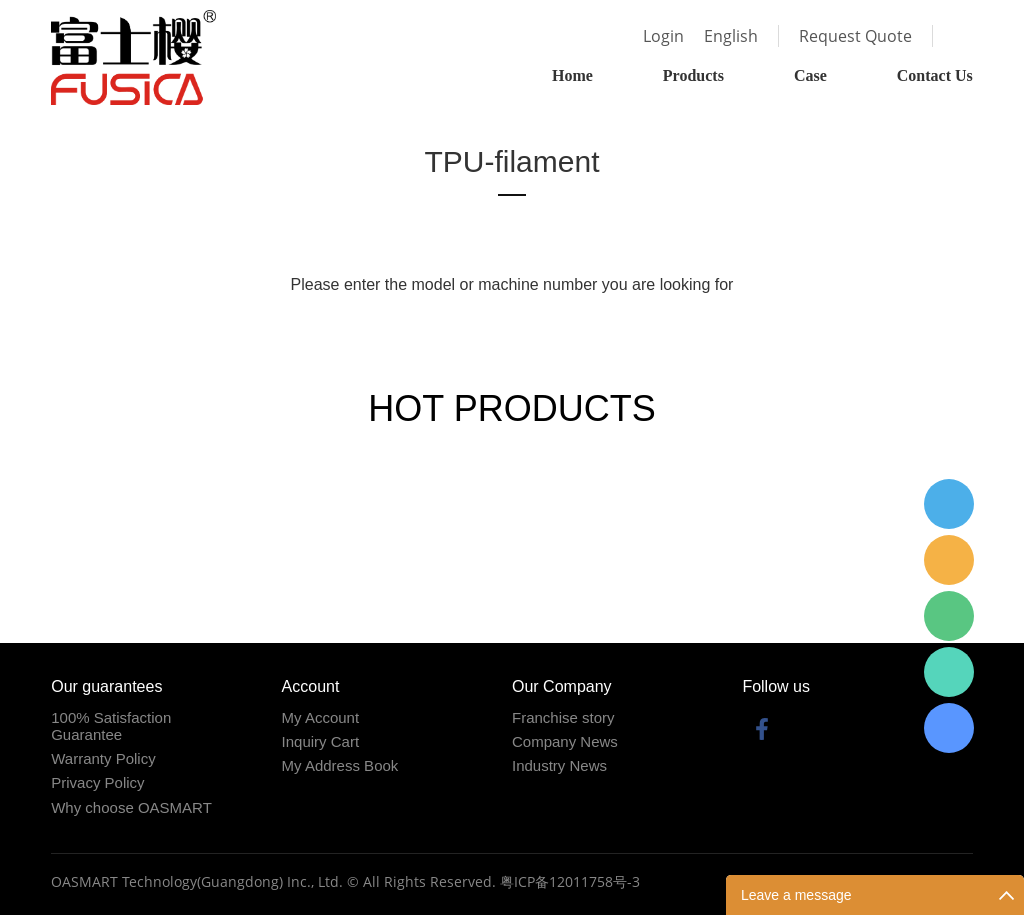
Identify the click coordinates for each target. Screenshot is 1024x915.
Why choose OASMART (131, 807)
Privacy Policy (97, 782)
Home (572, 75)
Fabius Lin (949, 728)
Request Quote (855, 36)
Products (693, 75)
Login (663, 36)
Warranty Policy (103, 758)
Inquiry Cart (321, 741)
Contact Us (935, 75)
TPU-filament (511, 161)
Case (810, 75)
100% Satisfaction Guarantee (111, 726)
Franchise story (563, 717)
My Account (321, 717)
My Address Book (340, 765)
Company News (565, 741)
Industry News (559, 765)
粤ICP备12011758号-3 (570, 881)
